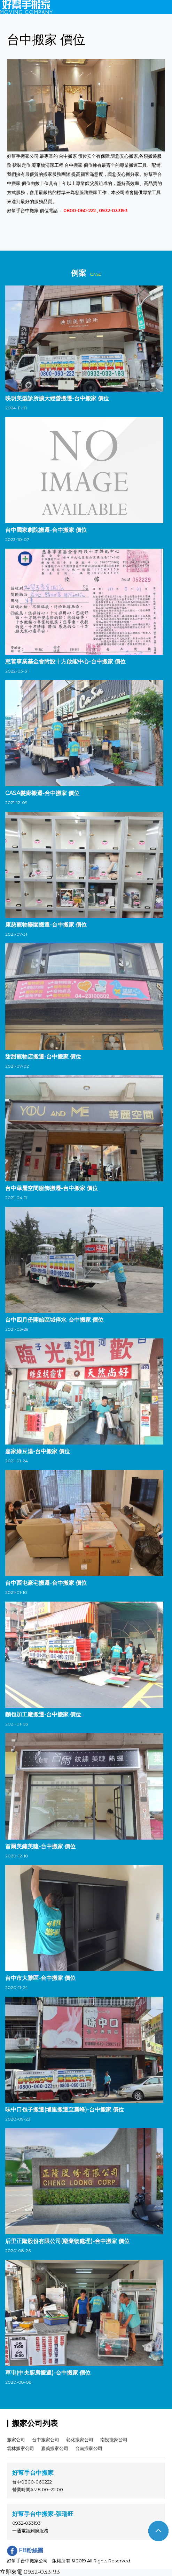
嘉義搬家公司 (54, 2448)
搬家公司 (16, 2439)
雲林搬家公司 (20, 2448)
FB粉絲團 (25, 2550)
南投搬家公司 (113, 2439)
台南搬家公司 (88, 2448)
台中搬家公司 (45, 2439)
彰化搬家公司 (79, 2439)
